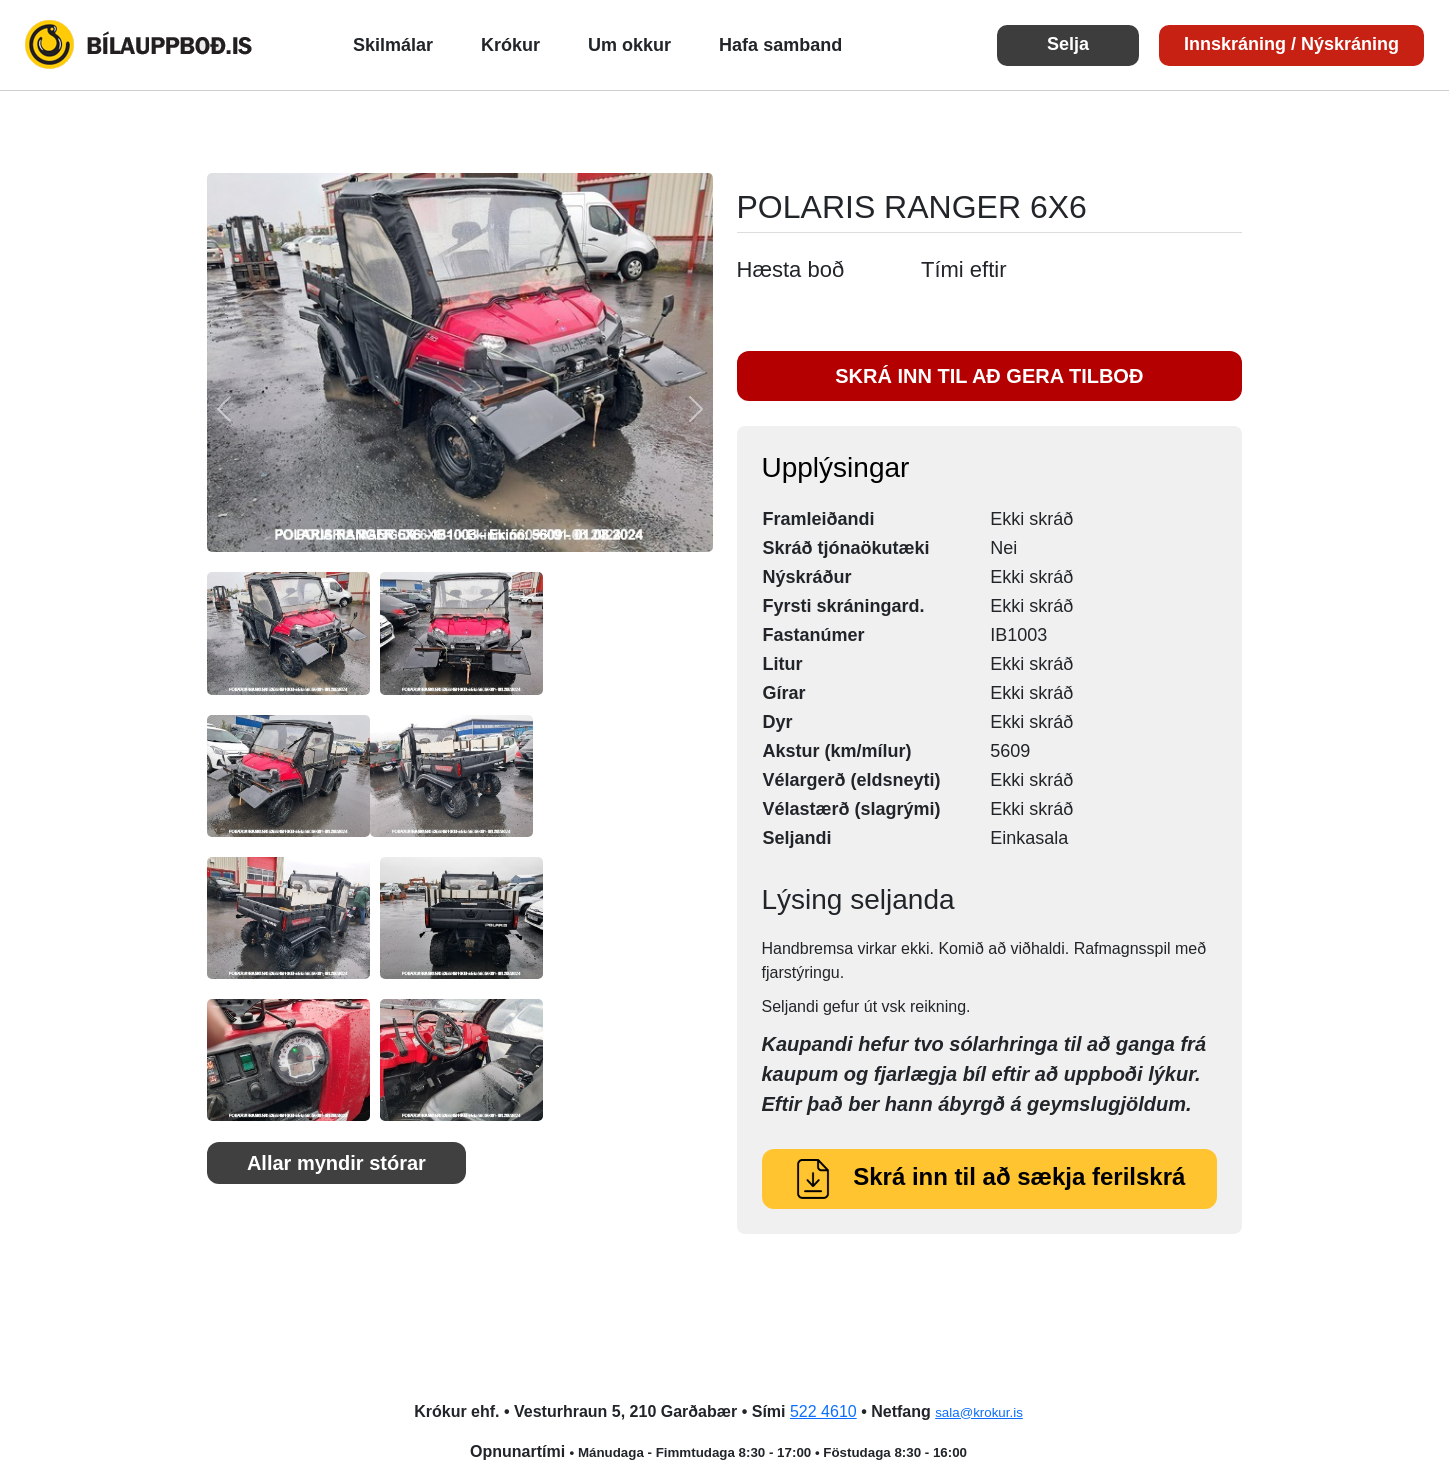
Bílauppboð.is (140, 45)
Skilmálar (393, 45)
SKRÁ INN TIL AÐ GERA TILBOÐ (989, 376)
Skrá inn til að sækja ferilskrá (989, 1176)
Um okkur (629, 45)
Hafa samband (780, 45)
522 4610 (823, 1411)
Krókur (510, 45)
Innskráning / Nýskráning (1291, 44)
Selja (1068, 44)
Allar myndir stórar (336, 1163)
